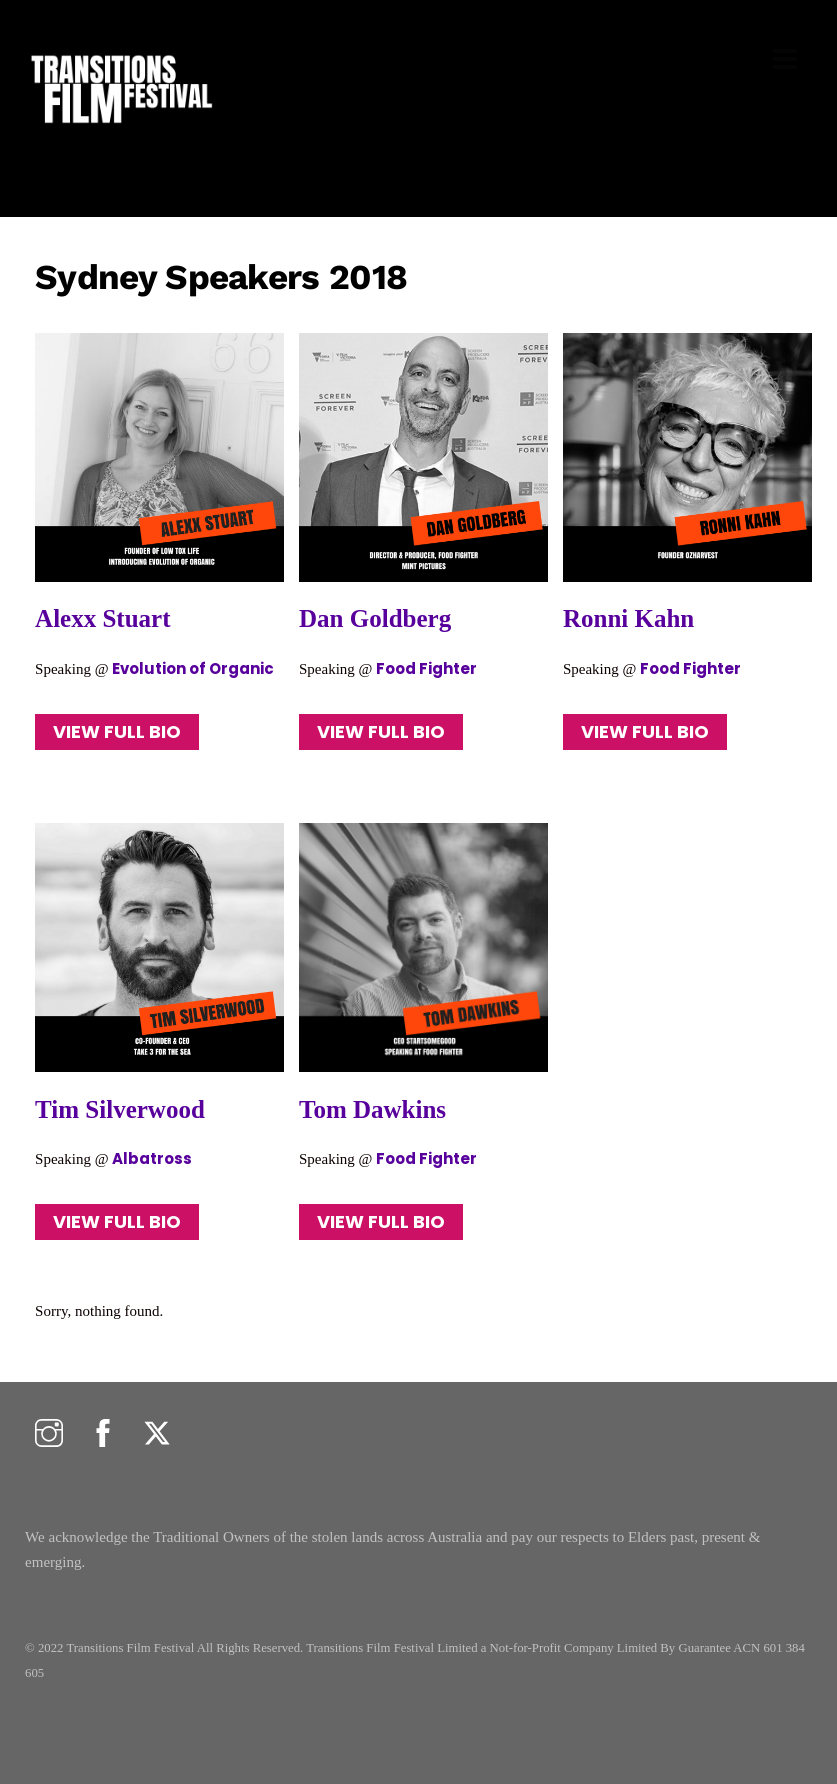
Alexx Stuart (102, 618)
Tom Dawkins (372, 1109)
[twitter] (157, 1434)
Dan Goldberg (375, 618)
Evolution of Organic (193, 668)
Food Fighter (428, 668)
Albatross (152, 1158)
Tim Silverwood (120, 1109)
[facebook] (103, 1434)
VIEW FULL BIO (117, 731)
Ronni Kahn (628, 618)
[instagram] (49, 1434)
